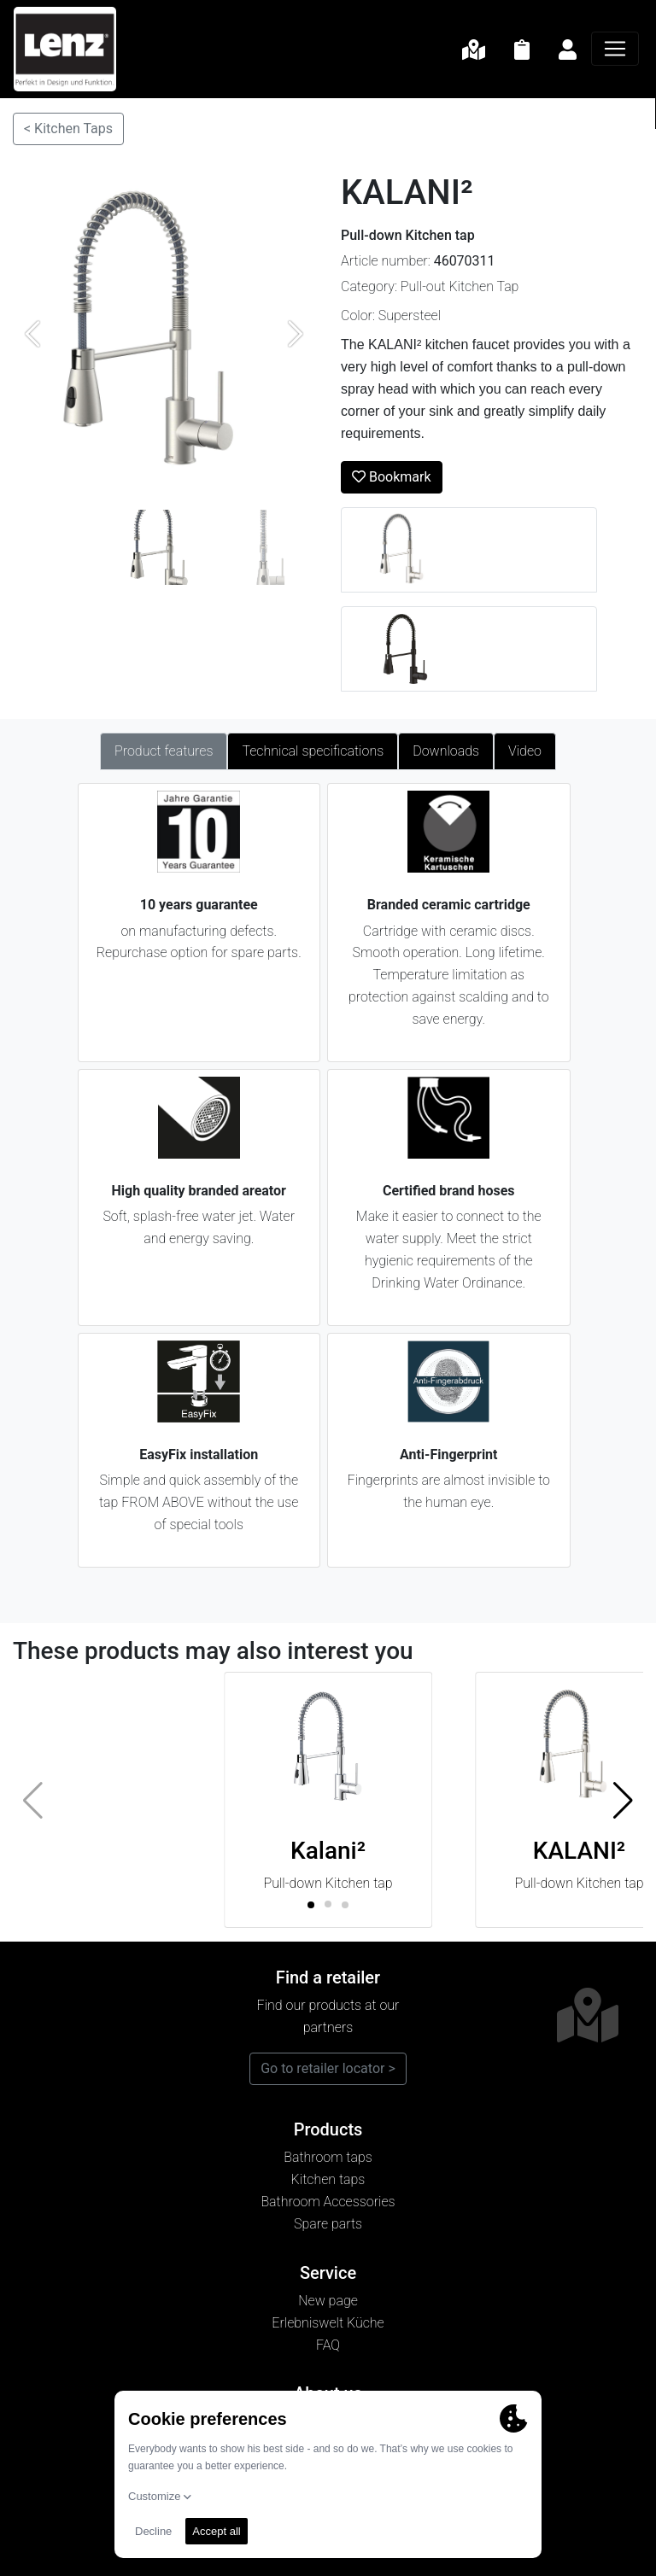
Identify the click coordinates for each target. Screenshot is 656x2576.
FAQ (328, 2345)
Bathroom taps (328, 2157)
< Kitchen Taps (68, 128)
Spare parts (328, 2224)
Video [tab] (525, 751)
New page (328, 2301)
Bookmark (391, 477)
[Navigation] (615, 49)
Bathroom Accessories (328, 2201)
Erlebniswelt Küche (328, 2323)
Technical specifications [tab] (313, 751)
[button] (623, 1800)
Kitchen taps (328, 2179)
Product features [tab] (163, 751)
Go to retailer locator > (328, 2068)
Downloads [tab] (446, 751)
